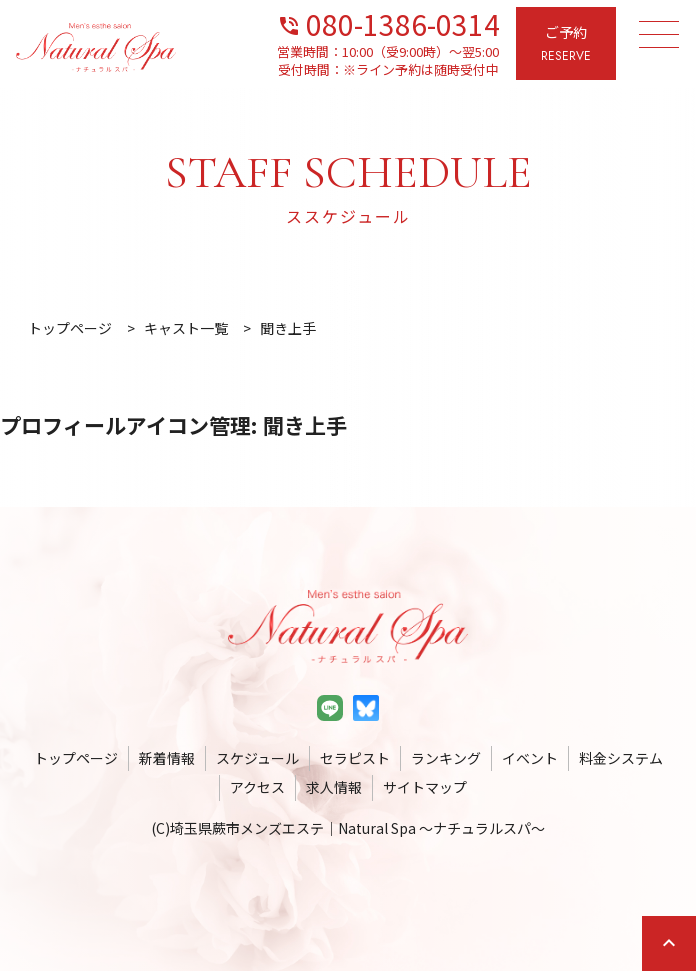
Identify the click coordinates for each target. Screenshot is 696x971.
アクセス (257, 787)
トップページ (76, 758)
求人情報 (334, 787)
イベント (530, 758)
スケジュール (257, 758)
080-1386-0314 (388, 22)
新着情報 (167, 758)
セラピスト (355, 758)
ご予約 (566, 44)
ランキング (446, 758)
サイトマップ (425, 787)
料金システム (621, 758)
